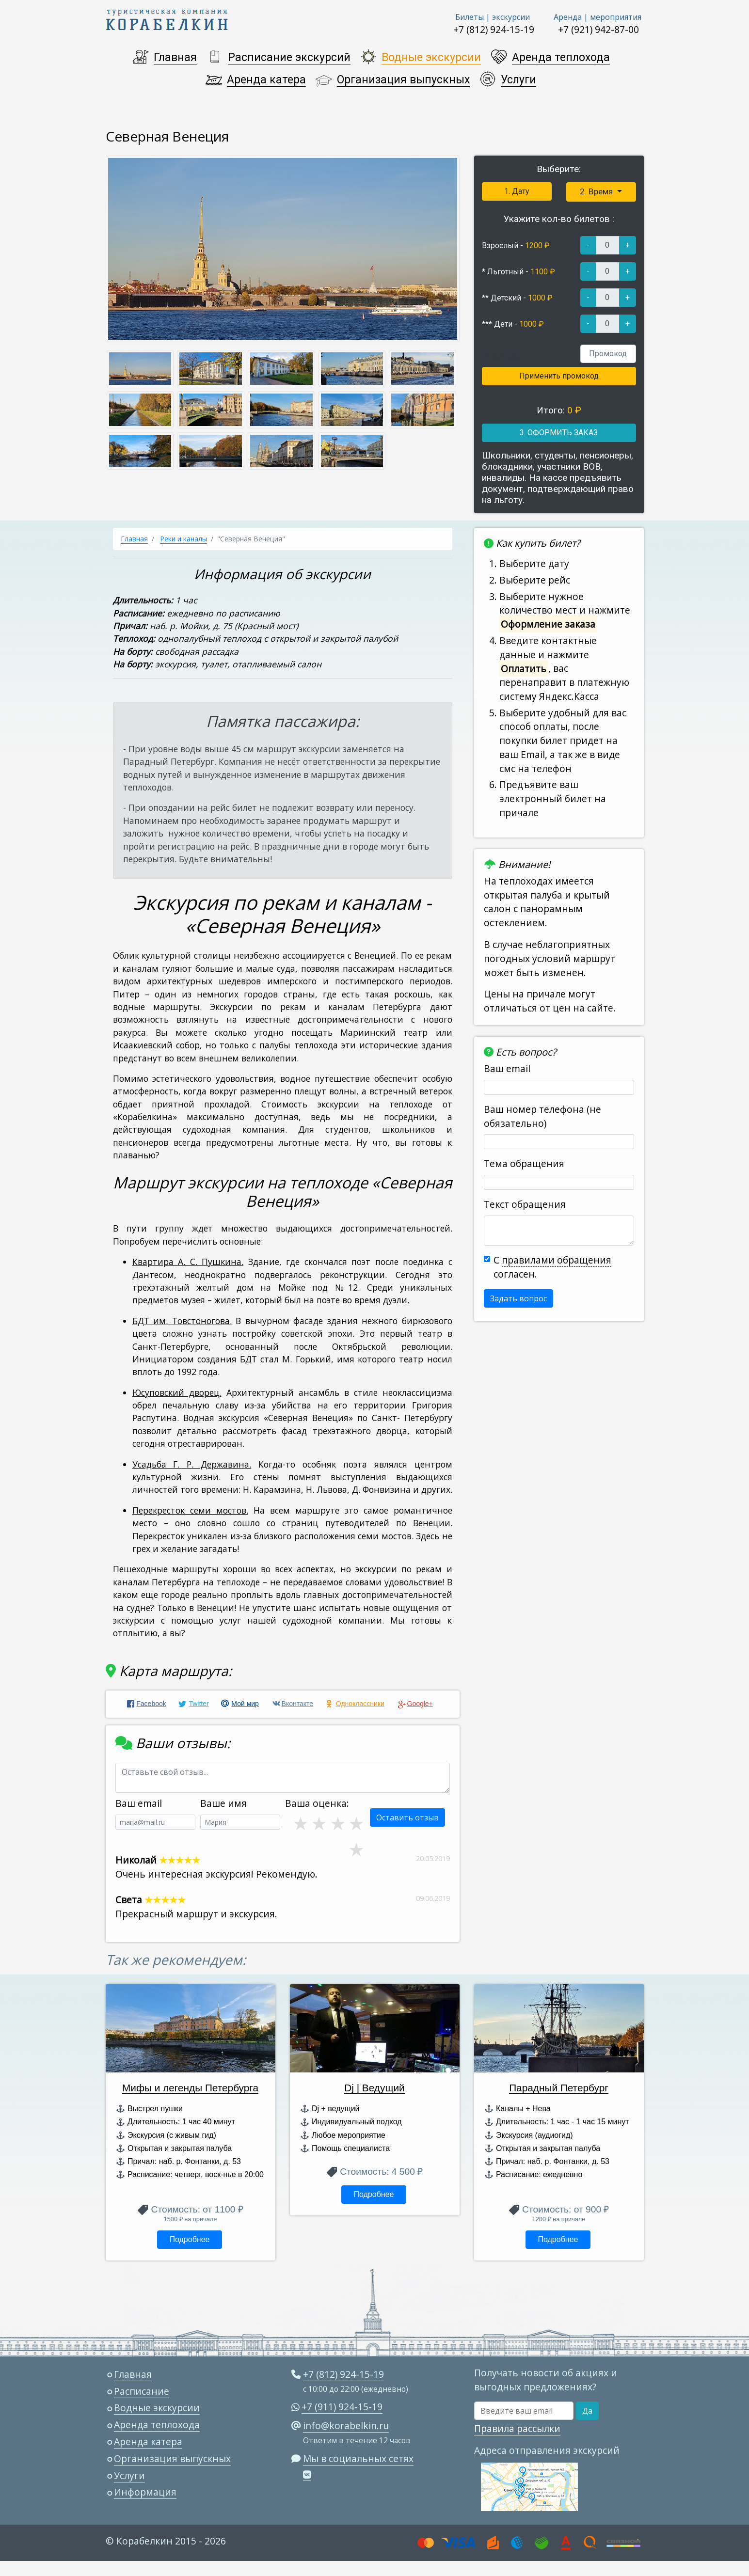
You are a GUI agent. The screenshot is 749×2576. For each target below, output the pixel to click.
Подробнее (189, 2239)
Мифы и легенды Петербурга (190, 2087)
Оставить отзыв (407, 1817)
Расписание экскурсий (289, 57)
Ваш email (507, 1068)
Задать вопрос (518, 1298)
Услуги (518, 79)
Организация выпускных (403, 79)
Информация (145, 2491)
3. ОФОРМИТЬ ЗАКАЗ (559, 432)
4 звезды (337, 1823)
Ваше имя (223, 1803)
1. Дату (516, 191)
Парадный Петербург (558, 2087)
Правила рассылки (517, 2428)
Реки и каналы (183, 538)
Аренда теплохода (561, 57)
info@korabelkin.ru (346, 2425)
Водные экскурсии (431, 57)
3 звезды (318, 1823)
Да (587, 2410)
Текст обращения (525, 1204)
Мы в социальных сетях (358, 2458)
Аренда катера (266, 79)
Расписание (141, 2391)
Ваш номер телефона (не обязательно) (542, 1116)
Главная (175, 57)
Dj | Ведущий (374, 2087)
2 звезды (299, 1823)
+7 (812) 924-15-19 (493, 29)
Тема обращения (524, 1163)
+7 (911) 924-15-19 (342, 2406)
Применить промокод (559, 375)
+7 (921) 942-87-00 (598, 29)
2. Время (597, 191)
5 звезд (355, 1823)
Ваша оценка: (317, 1803)
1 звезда (355, 1849)
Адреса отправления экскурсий (547, 2450)
